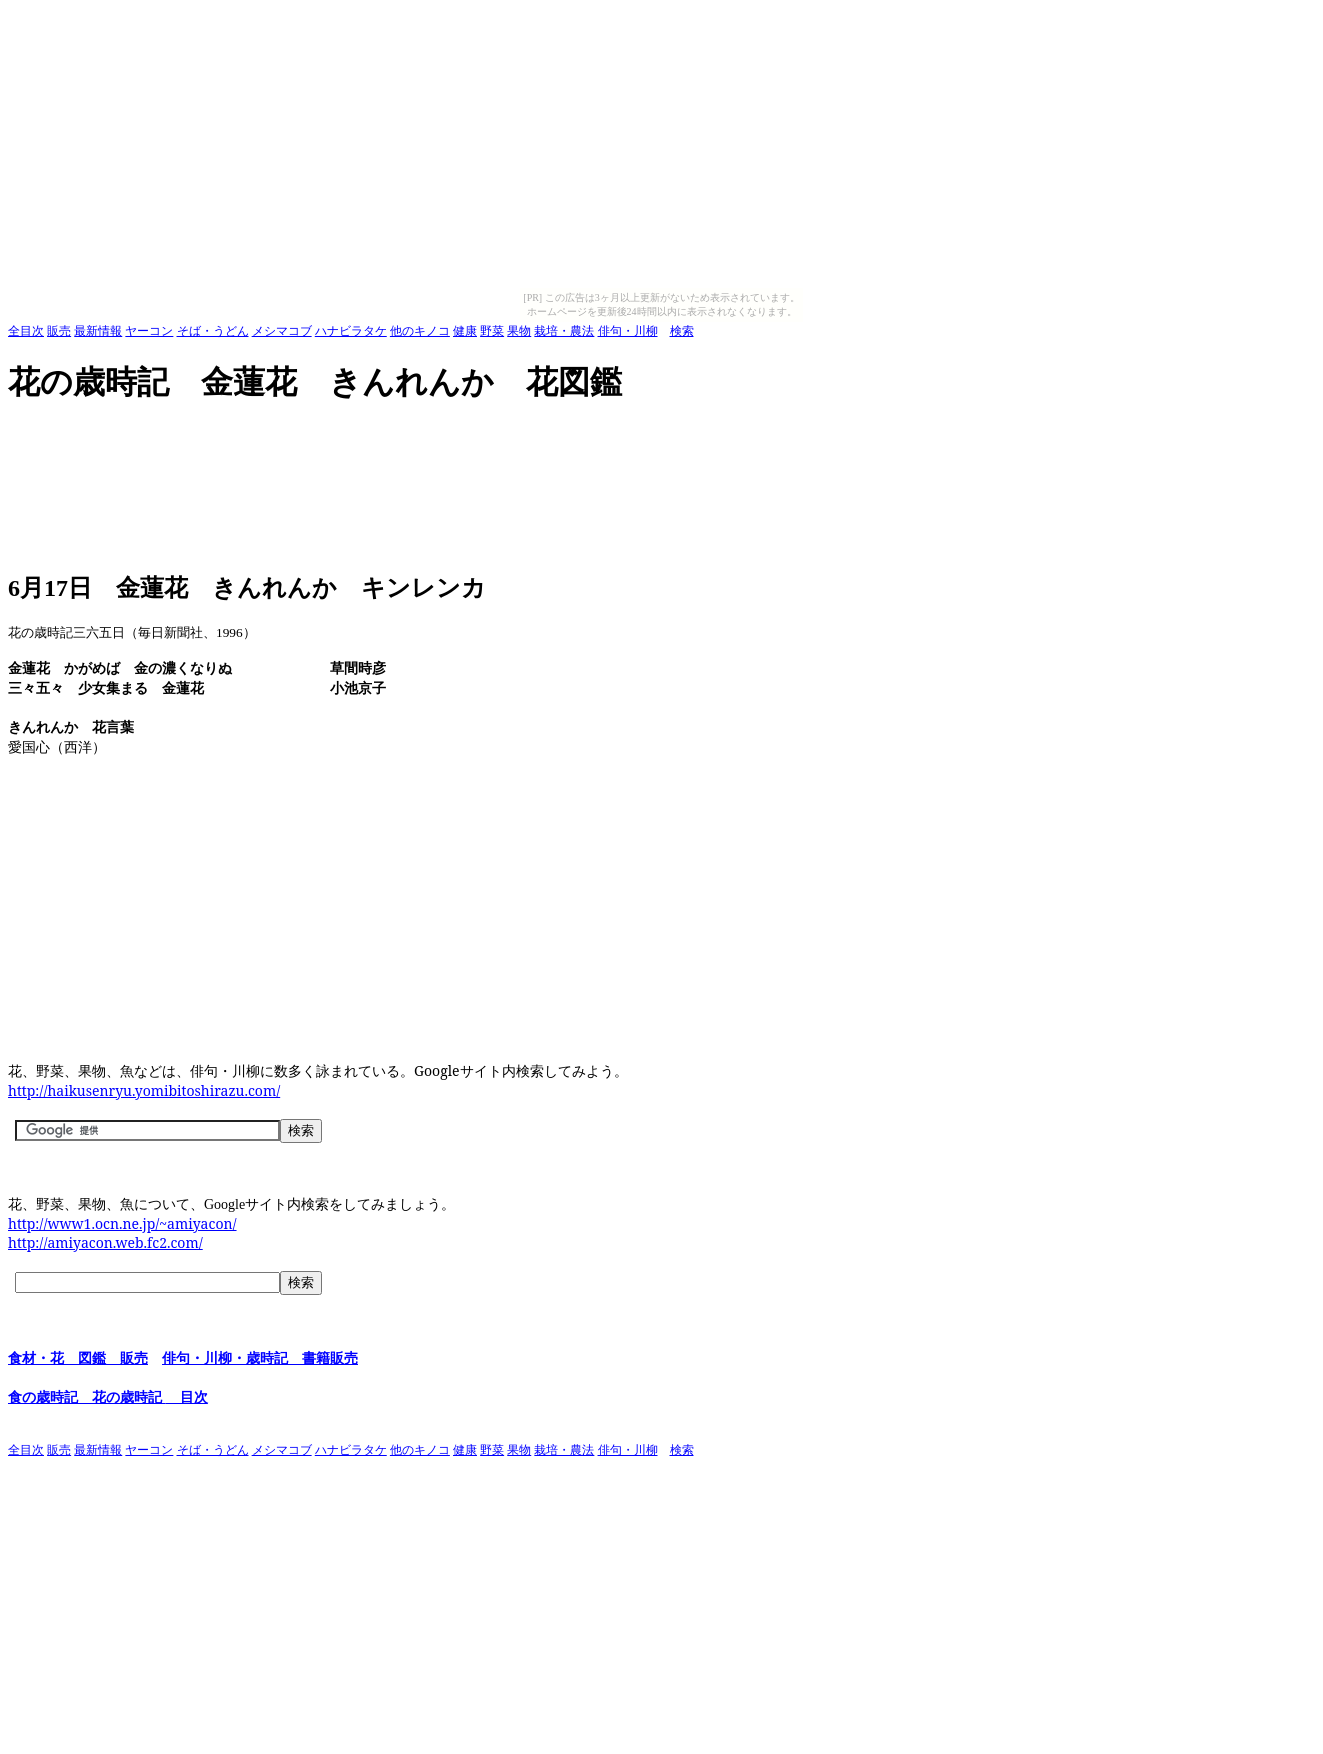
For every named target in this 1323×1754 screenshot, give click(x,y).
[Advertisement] (372, 434)
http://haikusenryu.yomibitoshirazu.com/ (144, 1090)
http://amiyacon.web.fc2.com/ (105, 1242)
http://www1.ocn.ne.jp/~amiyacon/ (122, 1223)
